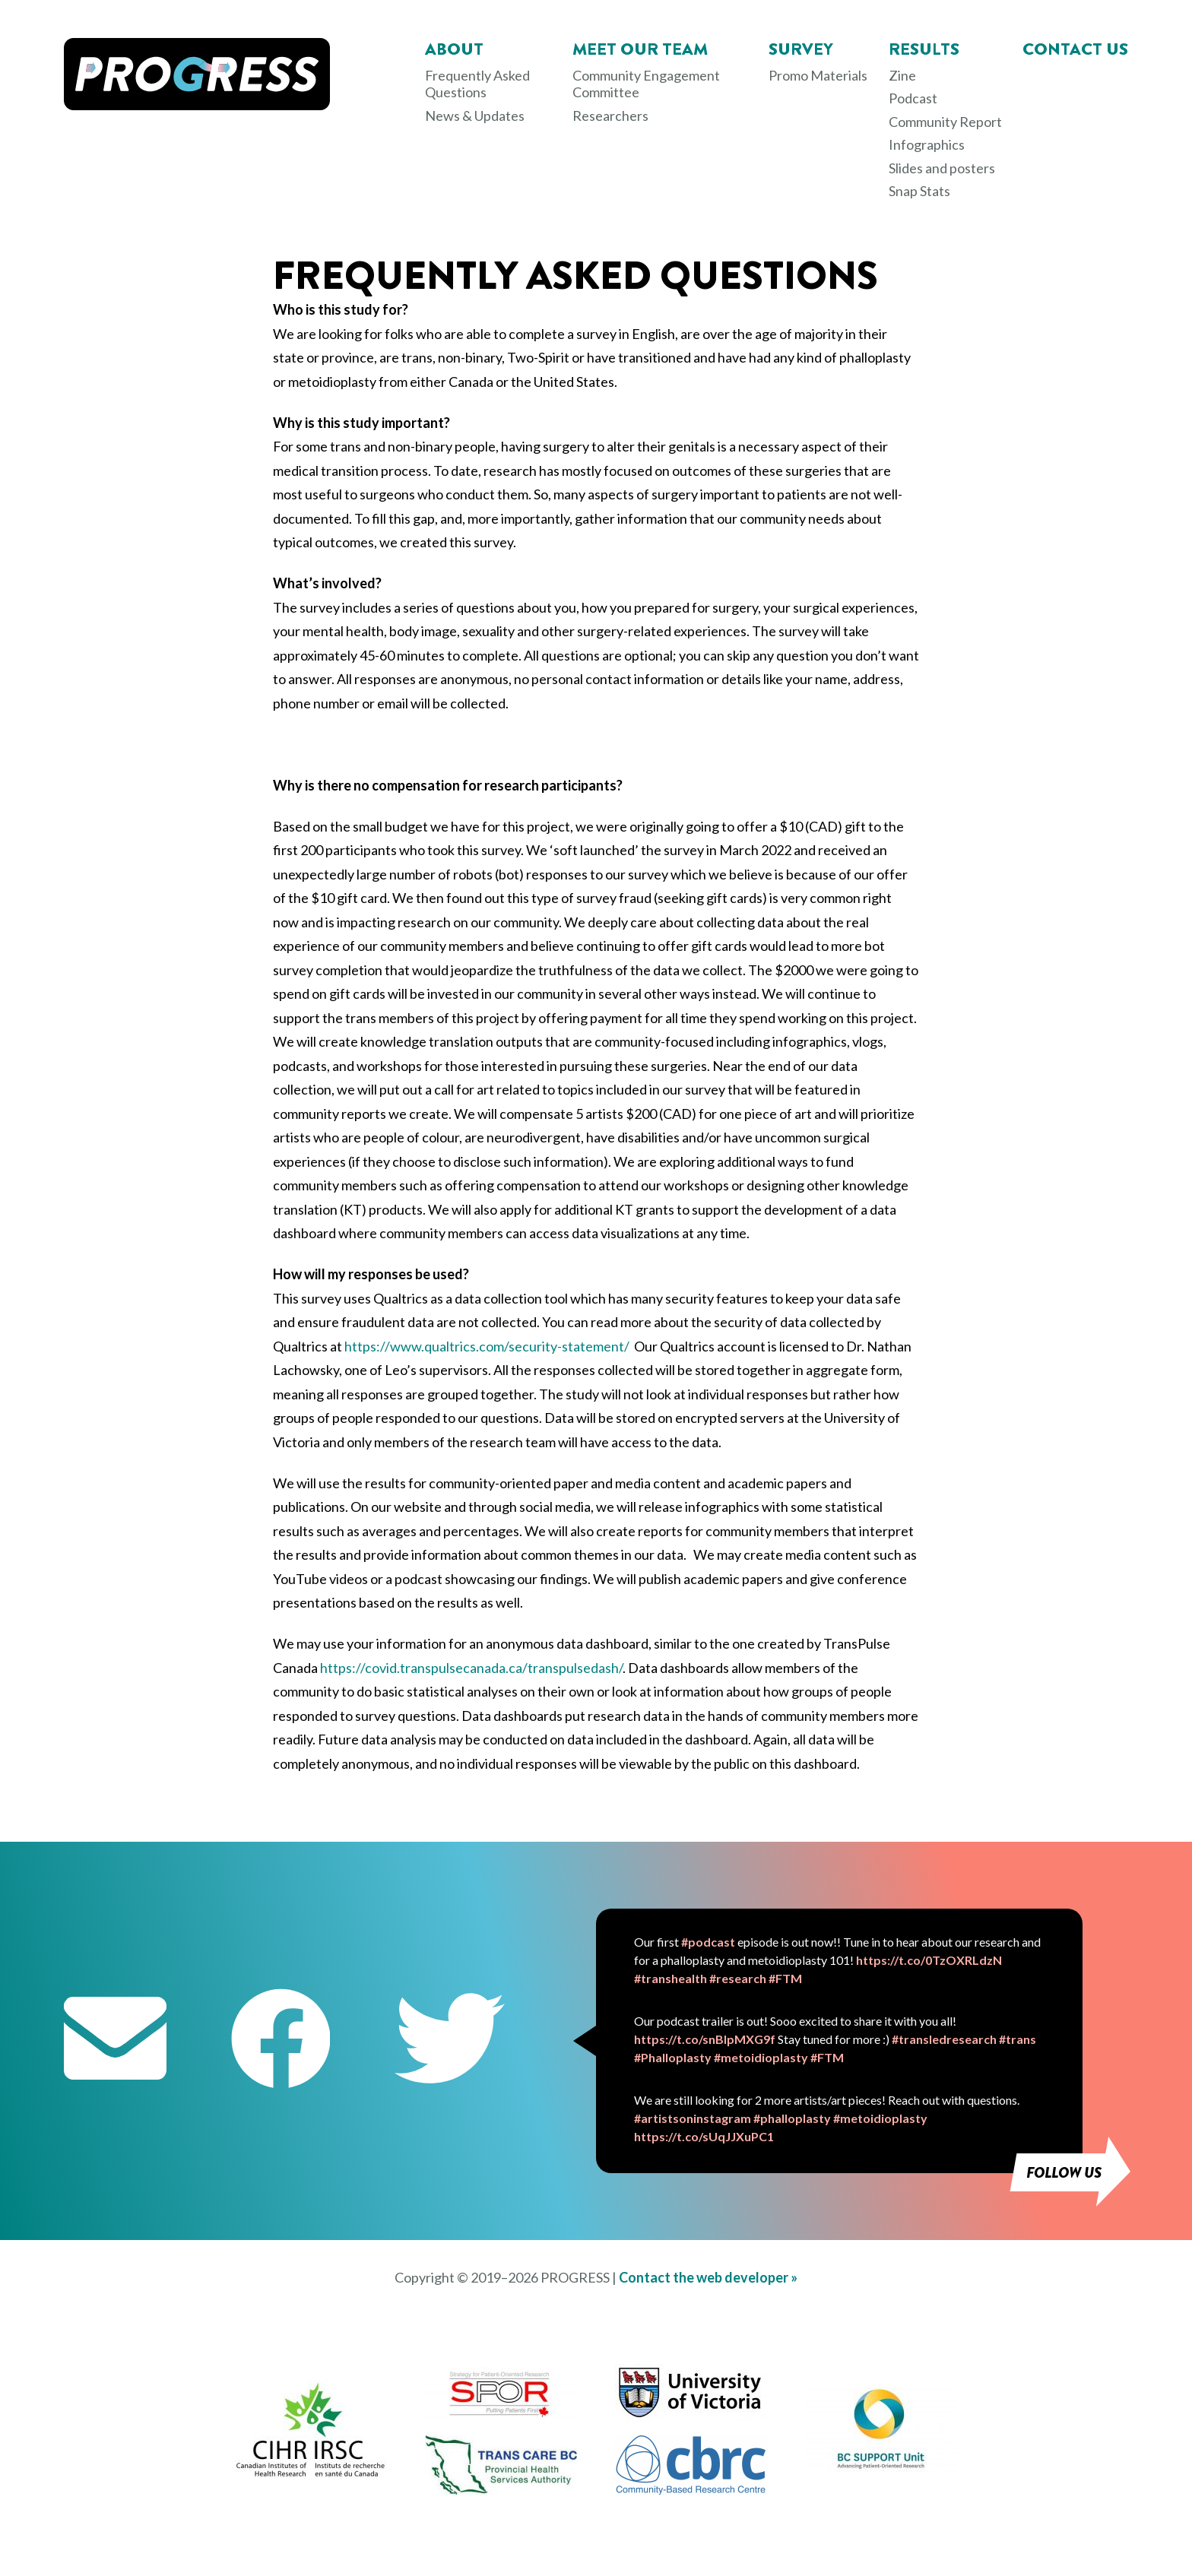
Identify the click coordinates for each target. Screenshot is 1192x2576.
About (454, 49)
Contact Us (1075, 49)
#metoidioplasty (761, 2057)
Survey (801, 49)
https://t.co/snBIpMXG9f (704, 2039)
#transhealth (670, 1978)
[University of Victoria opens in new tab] (691, 2417)
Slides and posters (942, 168)
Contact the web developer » (708, 2277)
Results (924, 49)
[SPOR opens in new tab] (501, 2414)
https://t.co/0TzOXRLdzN (929, 1960)
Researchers (610, 115)
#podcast (708, 1941)
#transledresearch (944, 2039)
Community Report (945, 121)
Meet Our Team (640, 49)
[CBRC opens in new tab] (691, 2490)
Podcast (913, 98)
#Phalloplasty (673, 2057)
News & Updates (475, 115)
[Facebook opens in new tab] (280, 2040)
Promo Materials (818, 75)
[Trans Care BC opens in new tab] (501, 2490)
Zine (902, 75)
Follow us (1064, 2173)
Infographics (927, 144)
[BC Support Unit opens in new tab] (881, 2467)
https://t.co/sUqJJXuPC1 (704, 2136)
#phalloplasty (792, 2118)
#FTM (785, 1978)
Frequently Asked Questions (477, 84)
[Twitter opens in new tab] (450, 2040)
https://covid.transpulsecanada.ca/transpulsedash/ (471, 1667)
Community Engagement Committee (646, 84)
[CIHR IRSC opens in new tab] (311, 2474)
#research (737, 1978)
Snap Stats (919, 190)
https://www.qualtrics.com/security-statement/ (486, 1346)
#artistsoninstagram (692, 2118)
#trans (1017, 2039)
